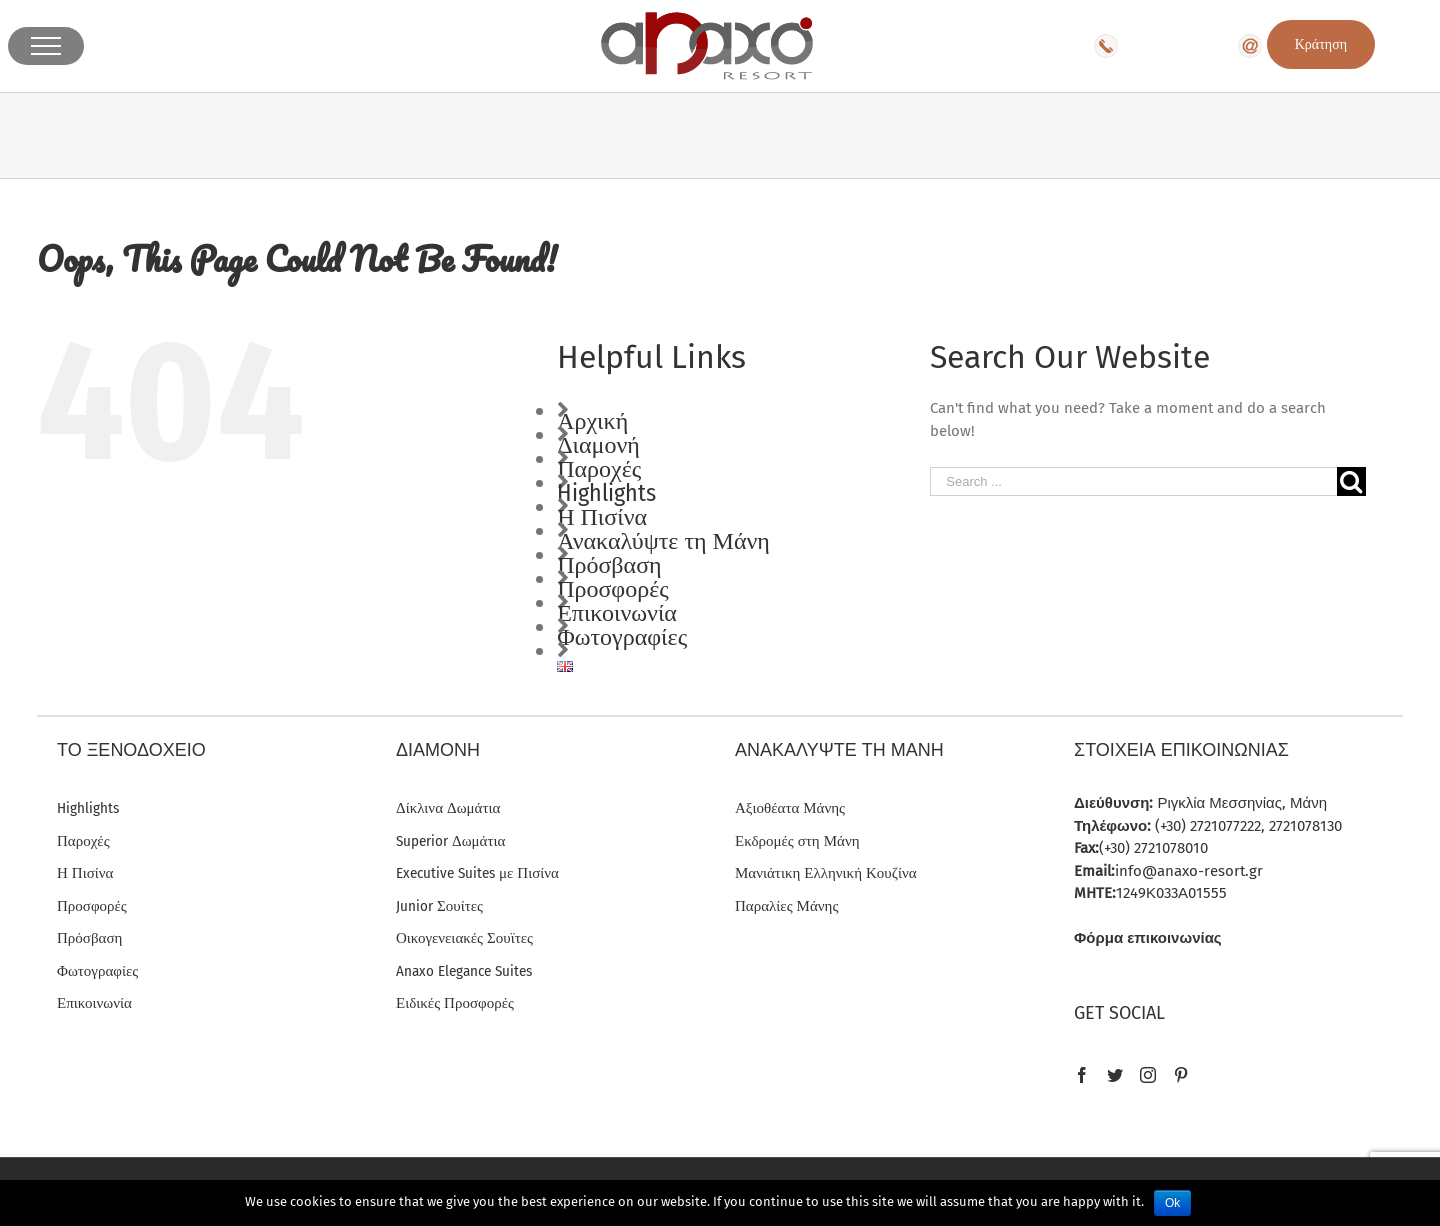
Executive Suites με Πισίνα (477, 873)
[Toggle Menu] (46, 46)
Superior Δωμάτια (450, 841)
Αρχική (592, 421)
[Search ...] (1133, 481)
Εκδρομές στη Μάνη (797, 841)
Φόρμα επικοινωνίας (1148, 938)
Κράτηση (1321, 44)
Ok (1172, 1203)
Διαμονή (598, 445)
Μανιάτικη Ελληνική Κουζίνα (826, 873)
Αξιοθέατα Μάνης (790, 808)
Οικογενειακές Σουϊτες (464, 938)
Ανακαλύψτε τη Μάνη (663, 541)
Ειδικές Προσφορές (455, 1003)
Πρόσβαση (609, 565)
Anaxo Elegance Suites (464, 971)
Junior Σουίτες (439, 906)
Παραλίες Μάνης (786, 906)
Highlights (606, 493)
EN (1388, 46)
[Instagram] (1148, 1075)
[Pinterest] (1181, 1075)
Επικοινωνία (617, 613)
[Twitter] (1115, 1075)
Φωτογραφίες (622, 637)
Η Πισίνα (602, 517)
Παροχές (599, 469)
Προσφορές (613, 589)
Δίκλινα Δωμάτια (448, 808)
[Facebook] (1082, 1075)
